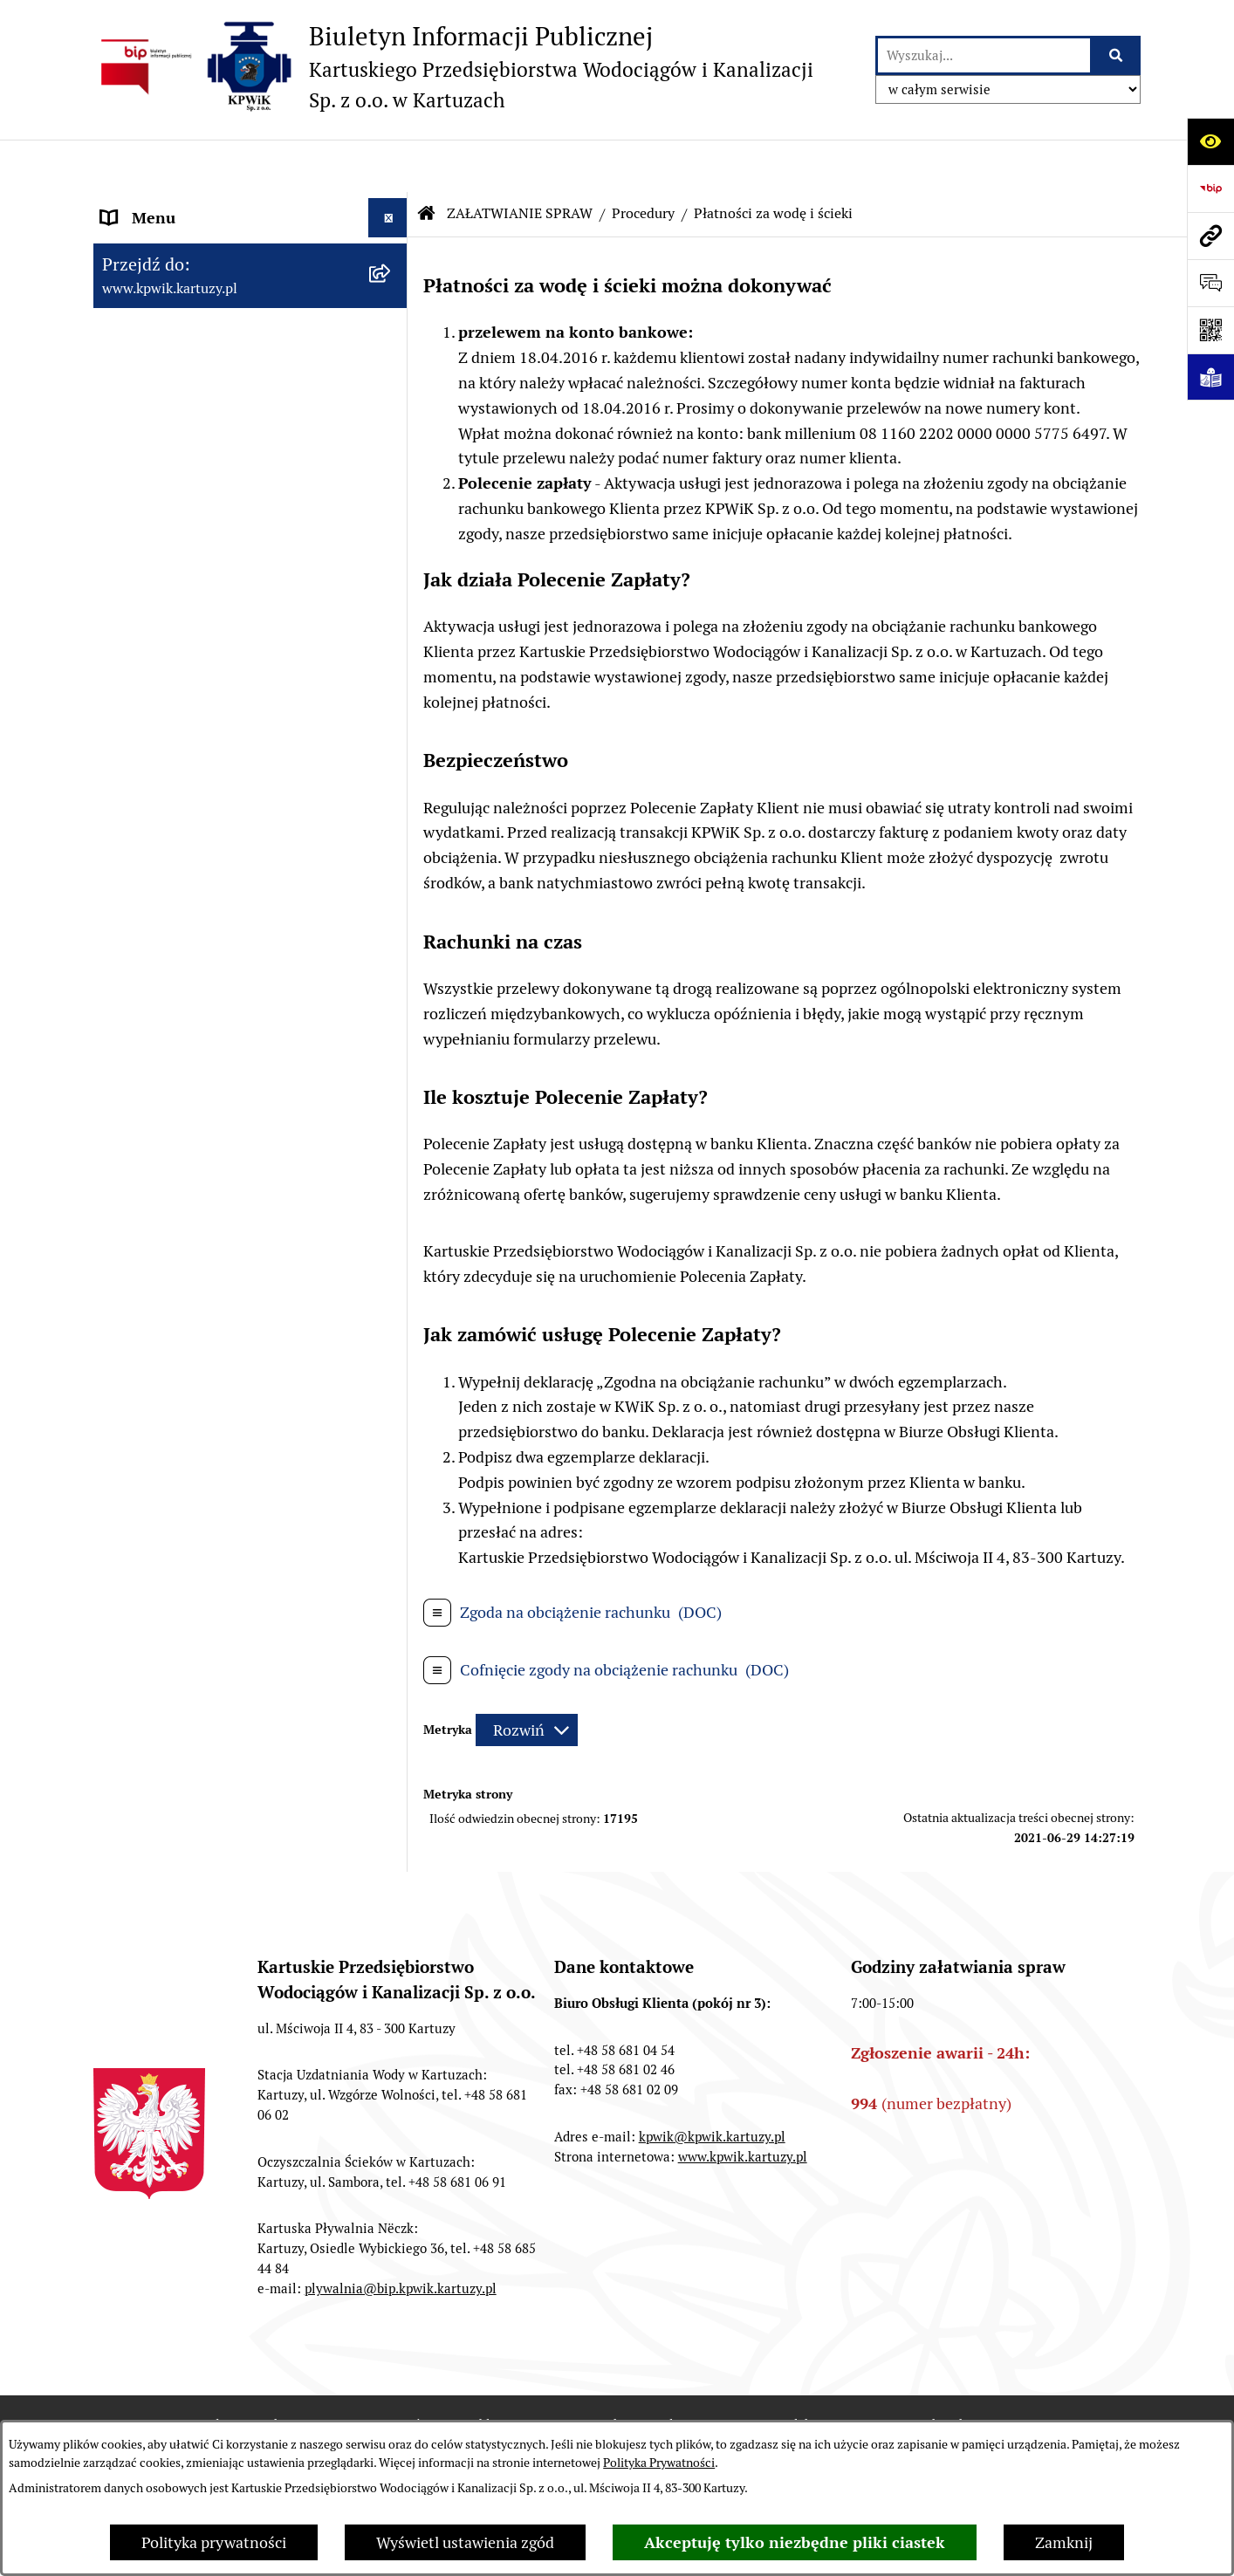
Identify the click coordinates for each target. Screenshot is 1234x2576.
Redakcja (801, 2397)
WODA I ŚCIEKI (155, 1396)
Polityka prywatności (213, 2542)
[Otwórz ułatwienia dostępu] (1210, 141)
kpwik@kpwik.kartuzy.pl (712, 2109)
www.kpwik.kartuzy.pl (742, 2129)
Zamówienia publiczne (454, 2397)
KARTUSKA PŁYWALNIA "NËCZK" (218, 1676)
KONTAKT (137, 1637)
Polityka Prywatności (659, 2462)
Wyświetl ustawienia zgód (465, 2542)
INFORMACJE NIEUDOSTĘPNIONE (221, 1715)
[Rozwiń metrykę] (527, 1677)
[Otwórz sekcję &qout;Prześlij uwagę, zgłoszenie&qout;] (1210, 282)
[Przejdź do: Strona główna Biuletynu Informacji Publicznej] (426, 161)
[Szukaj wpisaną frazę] (1117, 55)
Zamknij (1064, 2542)
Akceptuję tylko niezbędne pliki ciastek (794, 2542)
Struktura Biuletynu (648, 2397)
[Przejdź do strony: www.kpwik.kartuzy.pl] (1210, 235)
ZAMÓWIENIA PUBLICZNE (195, 1597)
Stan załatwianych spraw (246, 2397)
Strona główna (151, 205)
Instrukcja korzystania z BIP (978, 2397)
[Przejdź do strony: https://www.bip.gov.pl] (1210, 188)
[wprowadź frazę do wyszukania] (984, 55)
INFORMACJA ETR (165, 1754)
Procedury (643, 161)
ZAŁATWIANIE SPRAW (180, 570)
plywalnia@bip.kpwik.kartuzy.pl (401, 2261)
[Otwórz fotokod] (1210, 329)
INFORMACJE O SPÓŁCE (186, 244)
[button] (392, 244)
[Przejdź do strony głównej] (453, 66)
